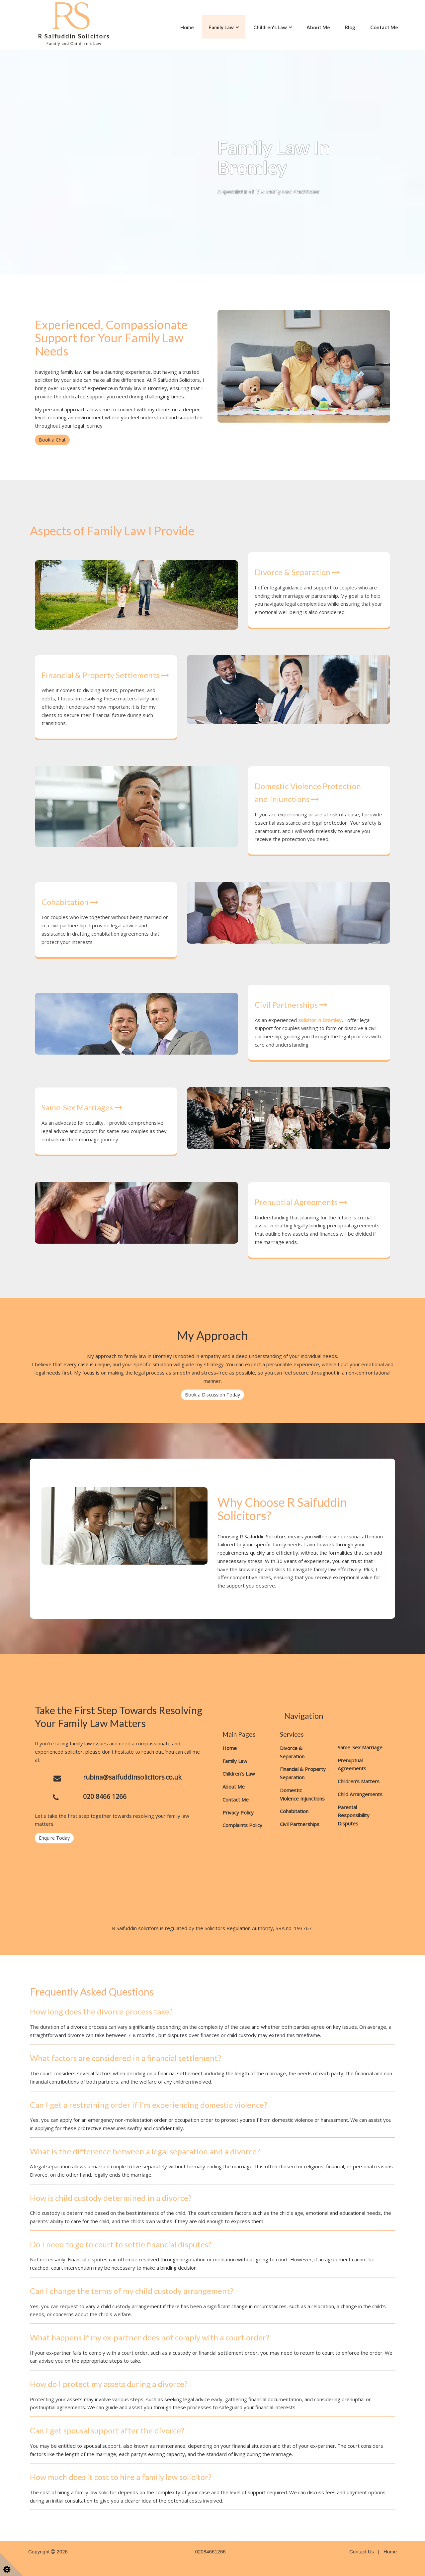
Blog (350, 27)
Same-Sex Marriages (82, 1107)
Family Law (221, 27)
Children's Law (270, 27)
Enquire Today (54, 1838)
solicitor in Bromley (320, 1020)
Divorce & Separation (297, 572)
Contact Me (384, 27)
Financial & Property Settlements (105, 675)
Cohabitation (70, 902)
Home (187, 27)
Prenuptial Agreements (301, 1202)
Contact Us (361, 2551)
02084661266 (210, 2551)
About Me (318, 27)
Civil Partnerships (291, 1004)
